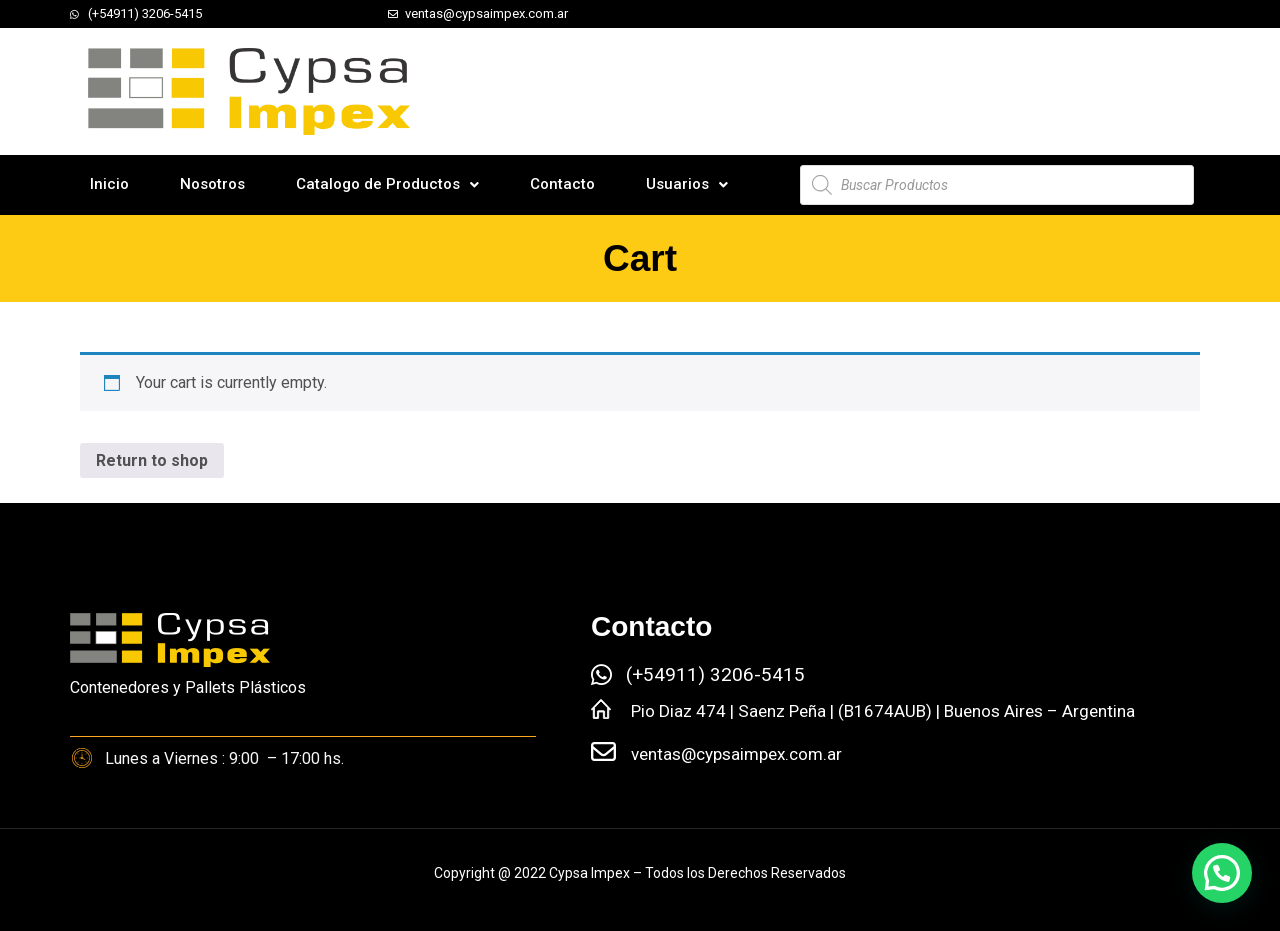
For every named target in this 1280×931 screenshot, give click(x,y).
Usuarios (687, 184)
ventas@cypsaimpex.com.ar (736, 754)
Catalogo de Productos (387, 184)
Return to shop (152, 460)
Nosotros (212, 184)
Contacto (562, 184)
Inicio (109, 184)
